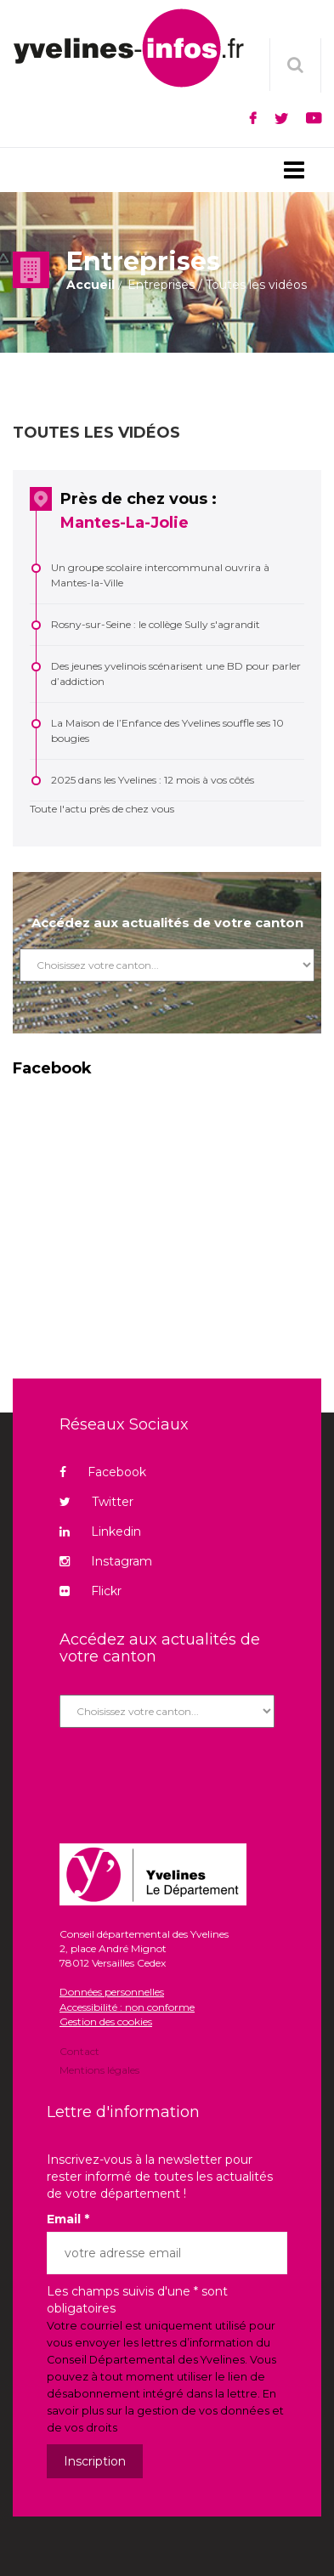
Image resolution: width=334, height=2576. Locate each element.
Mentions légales (99, 2069)
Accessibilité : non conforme (127, 2007)
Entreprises (161, 284)
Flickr (90, 1591)
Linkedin (100, 1531)
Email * (68, 2219)
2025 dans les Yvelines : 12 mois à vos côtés (152, 779)
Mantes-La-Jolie (124, 522)
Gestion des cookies (105, 2021)
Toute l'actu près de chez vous (102, 808)
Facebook (102, 1472)
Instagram (105, 1561)
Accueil (90, 284)
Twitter (96, 1501)
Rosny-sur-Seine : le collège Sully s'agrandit (155, 624)
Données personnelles (111, 1991)
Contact (79, 2052)
